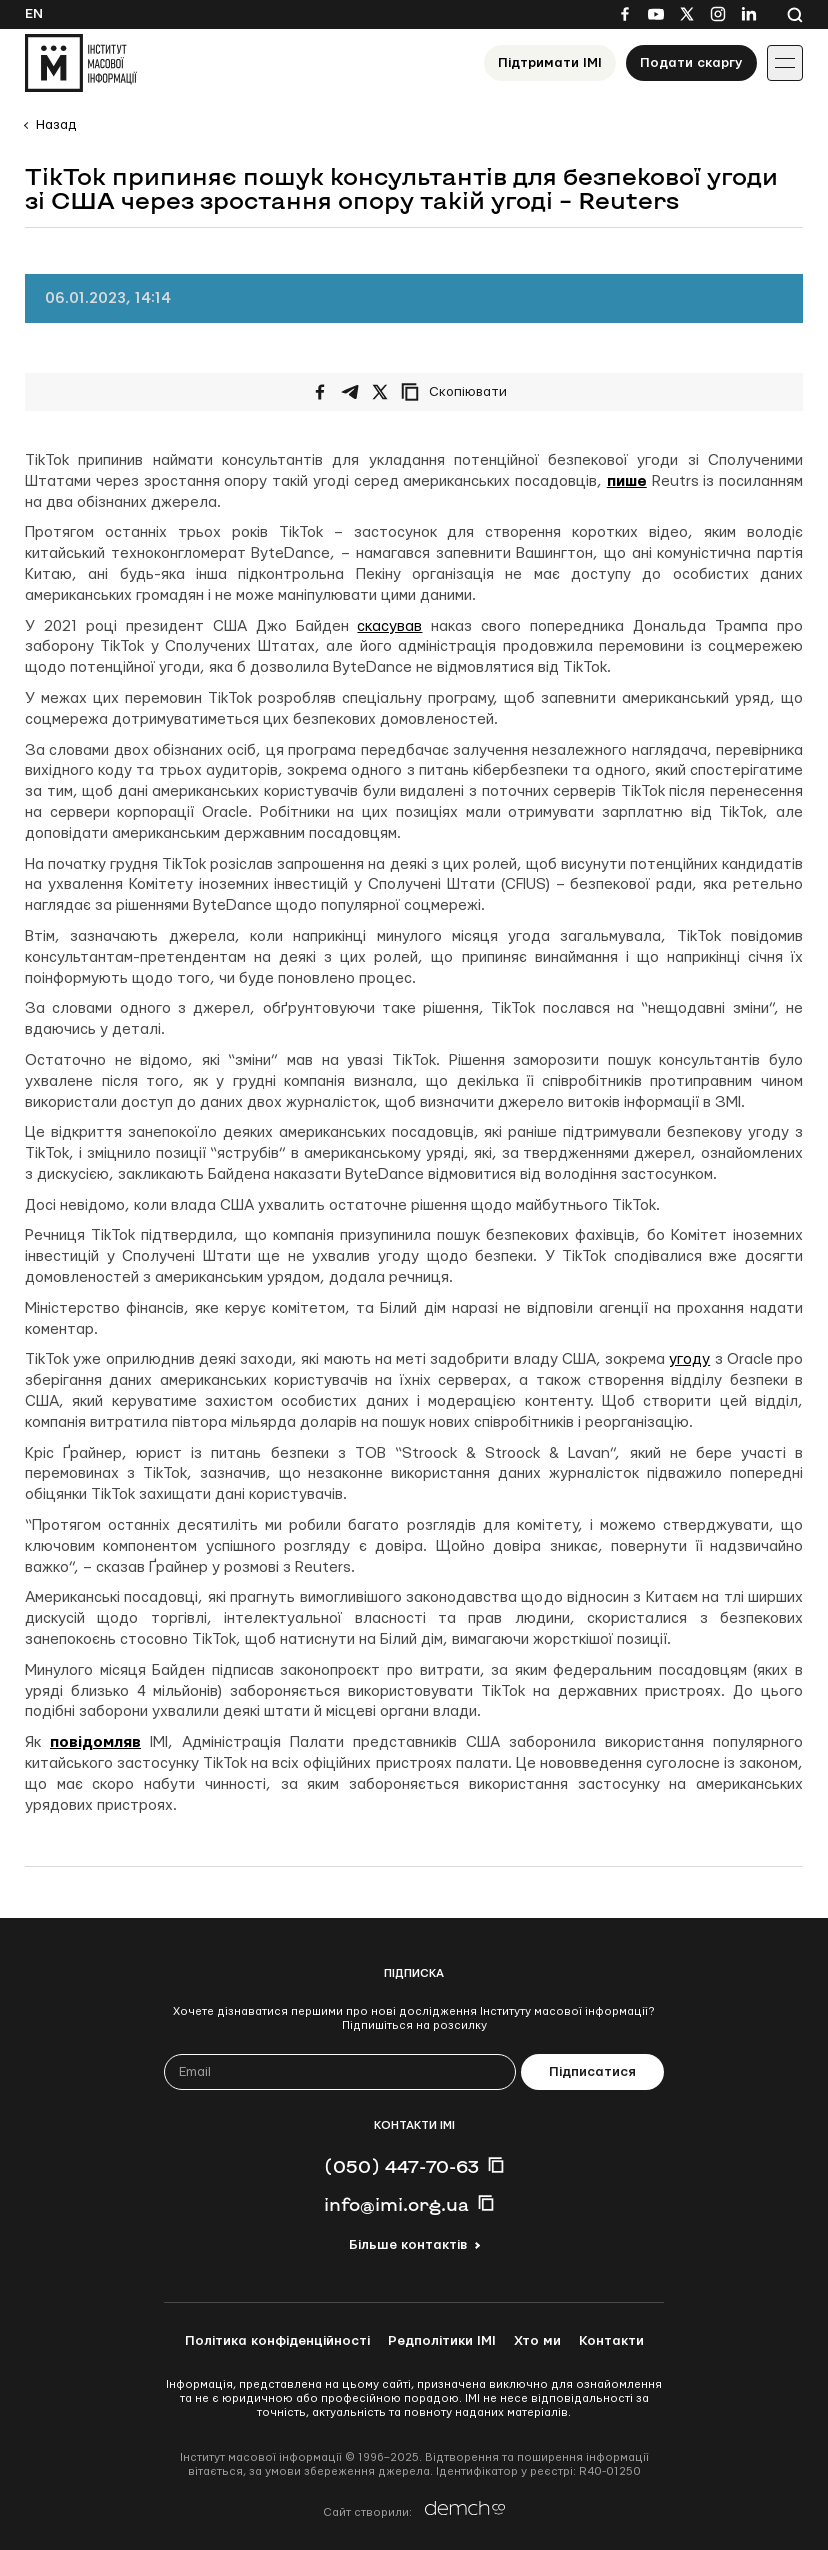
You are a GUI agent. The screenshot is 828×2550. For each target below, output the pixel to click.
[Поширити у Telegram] (350, 392)
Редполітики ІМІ (442, 2341)
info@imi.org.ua (396, 2204)
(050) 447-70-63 (401, 2166)
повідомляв (95, 1742)
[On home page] (81, 63)
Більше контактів (408, 2245)
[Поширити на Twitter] (380, 392)
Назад (56, 125)
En (34, 14)
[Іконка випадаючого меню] (785, 63)
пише (627, 481)
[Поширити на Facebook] (320, 392)
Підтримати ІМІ (550, 63)
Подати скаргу (691, 63)
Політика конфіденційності (277, 2341)
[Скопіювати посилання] (459, 392)
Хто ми (537, 2341)
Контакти (611, 2341)
